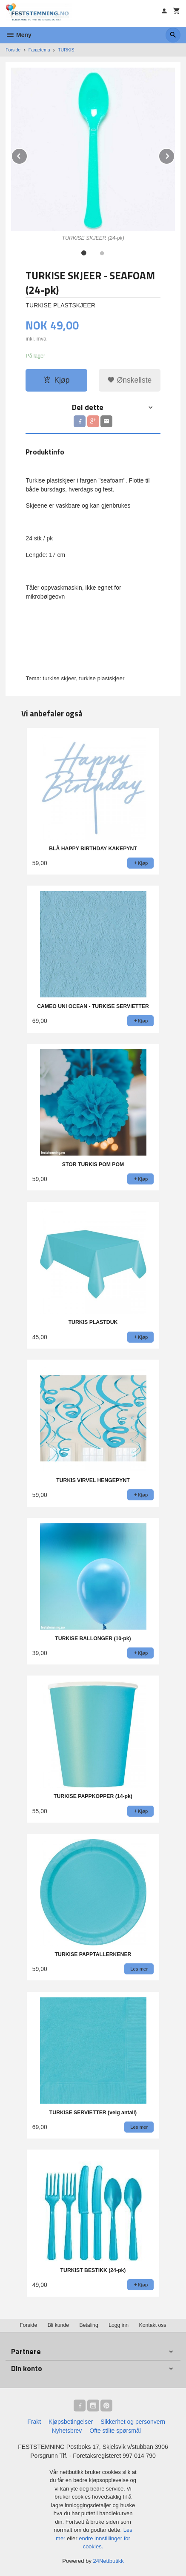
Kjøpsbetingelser (71, 2421)
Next (174, 154)
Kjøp (56, 380)
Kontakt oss (152, 2325)
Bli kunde (58, 2325)
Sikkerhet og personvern (132, 2421)
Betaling (88, 2325)
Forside (13, 49)
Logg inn (119, 2325)
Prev (27, 154)
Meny (18, 34)
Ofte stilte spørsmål (115, 2430)
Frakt (34, 2421)
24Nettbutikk (108, 2561)
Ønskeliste (129, 380)
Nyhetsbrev (67, 2430)
